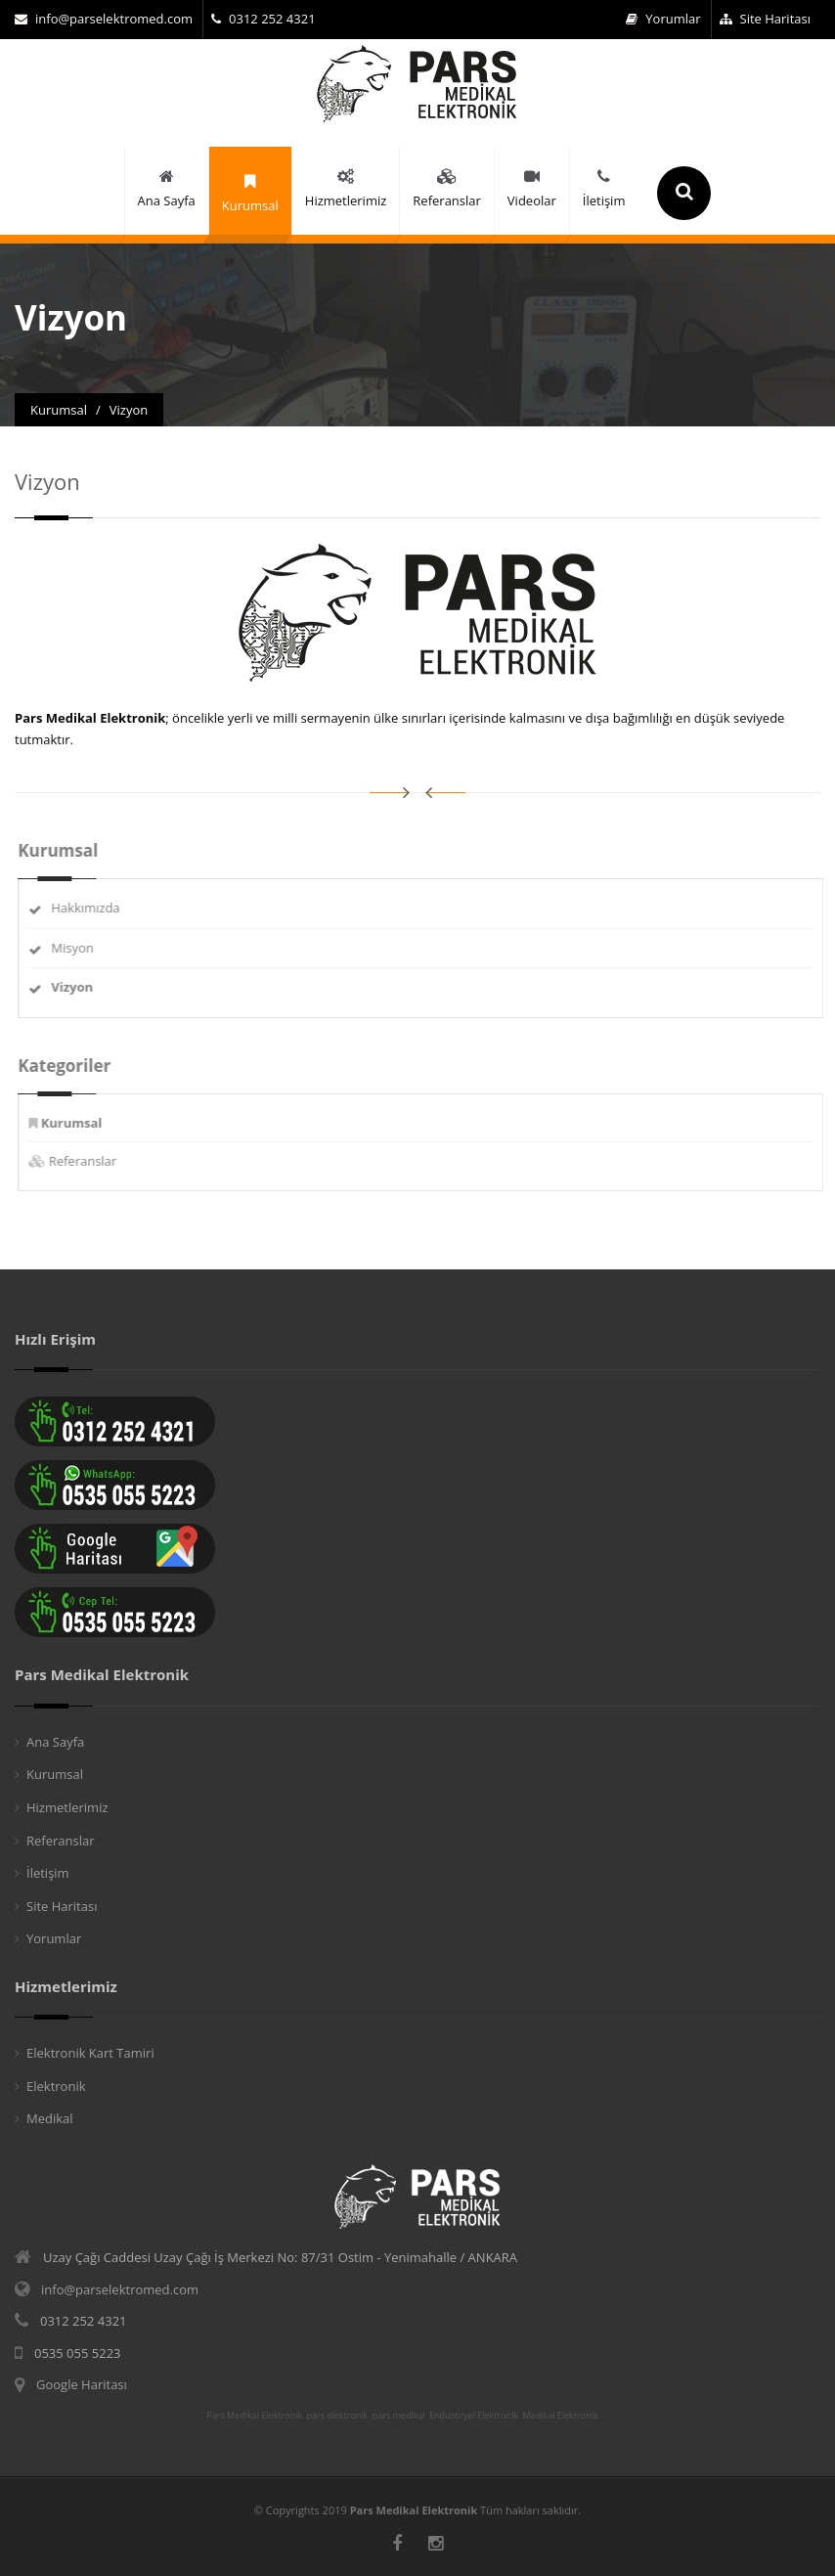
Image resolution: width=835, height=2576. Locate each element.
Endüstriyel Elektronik (473, 2415)
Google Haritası (81, 2384)
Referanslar (96, 1161)
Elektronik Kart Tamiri (90, 2053)
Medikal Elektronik (560, 2415)
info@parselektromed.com (104, 18)
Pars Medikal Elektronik (254, 2415)
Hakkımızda (98, 907)
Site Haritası (765, 18)
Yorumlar (663, 18)
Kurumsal (54, 1774)
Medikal (49, 2118)
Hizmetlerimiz (67, 1807)
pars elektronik (338, 2415)
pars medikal (399, 2415)
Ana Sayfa (55, 1742)
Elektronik (56, 2086)
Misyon (85, 947)
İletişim (47, 1873)
